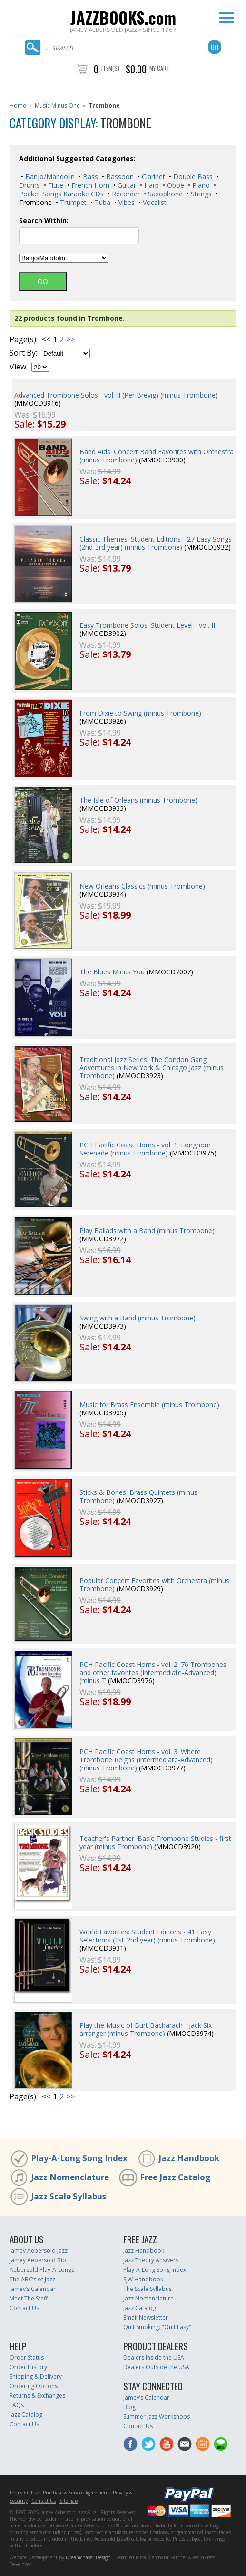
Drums (29, 185)
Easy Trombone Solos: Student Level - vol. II (147, 625)
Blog (129, 2407)
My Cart (159, 68)
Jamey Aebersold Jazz (39, 2251)
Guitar (126, 185)
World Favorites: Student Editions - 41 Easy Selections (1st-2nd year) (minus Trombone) (147, 1935)
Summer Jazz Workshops (156, 2416)
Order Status (27, 2357)
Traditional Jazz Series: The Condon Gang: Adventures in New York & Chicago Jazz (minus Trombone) (151, 1067)
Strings (200, 193)
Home (18, 106)
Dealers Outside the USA (156, 2367)
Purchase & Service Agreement (76, 2492)
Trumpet (72, 202)
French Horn (89, 185)
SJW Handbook (143, 2279)
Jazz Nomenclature (70, 2177)
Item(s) (110, 68)
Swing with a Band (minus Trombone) (137, 1317)
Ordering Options (34, 2386)
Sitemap (68, 2500)
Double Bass (192, 176)
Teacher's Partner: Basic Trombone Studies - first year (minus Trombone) (155, 1842)
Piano (200, 185)
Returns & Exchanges (37, 2396)
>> (70, 339)
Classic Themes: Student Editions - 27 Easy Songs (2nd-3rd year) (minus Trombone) (155, 543)
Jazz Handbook (188, 2158)
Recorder (125, 193)
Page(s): (24, 339)
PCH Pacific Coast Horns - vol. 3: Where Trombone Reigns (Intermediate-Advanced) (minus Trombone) (146, 1759)
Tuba (101, 202)
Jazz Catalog (139, 2308)
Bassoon (119, 176)
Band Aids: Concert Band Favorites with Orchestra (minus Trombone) (156, 455)
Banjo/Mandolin (49, 176)
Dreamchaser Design (88, 2557)
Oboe (174, 185)
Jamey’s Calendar (33, 2289)
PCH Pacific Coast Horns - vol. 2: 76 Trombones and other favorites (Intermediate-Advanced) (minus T (152, 1672)
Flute (54, 185)
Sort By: (23, 353)
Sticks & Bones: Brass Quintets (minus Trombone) (138, 1496)
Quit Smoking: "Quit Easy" (157, 2327)
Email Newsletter (145, 2317)
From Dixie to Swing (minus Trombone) (140, 712)
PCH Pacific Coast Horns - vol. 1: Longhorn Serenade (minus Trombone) (145, 1148)
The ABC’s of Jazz (32, 2279)
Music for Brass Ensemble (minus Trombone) (149, 1404)
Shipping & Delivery (36, 2376)
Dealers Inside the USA (153, 2357)
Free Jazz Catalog (175, 2177)
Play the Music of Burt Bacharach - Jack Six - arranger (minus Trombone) (147, 2029)
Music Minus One (57, 106)
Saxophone (164, 193)
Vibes (126, 202)
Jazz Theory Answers (150, 2260)
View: (19, 366)
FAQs (17, 2405)
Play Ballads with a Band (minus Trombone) (147, 1230)
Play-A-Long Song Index (79, 2158)
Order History (28, 2367)
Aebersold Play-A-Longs (42, 2270)
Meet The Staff (29, 2298)
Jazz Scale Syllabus (68, 2196)
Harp (150, 185)
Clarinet (152, 176)
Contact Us (24, 2308)
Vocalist (154, 202)
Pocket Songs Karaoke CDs (61, 193)
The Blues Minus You (112, 971)
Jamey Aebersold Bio (38, 2260)
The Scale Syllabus (147, 2289)
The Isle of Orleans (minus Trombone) (138, 800)
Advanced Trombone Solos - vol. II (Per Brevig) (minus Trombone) (116, 394)
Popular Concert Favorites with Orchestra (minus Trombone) (154, 1584)
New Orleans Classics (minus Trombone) (142, 885)
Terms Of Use (24, 2492)
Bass (89, 176)
